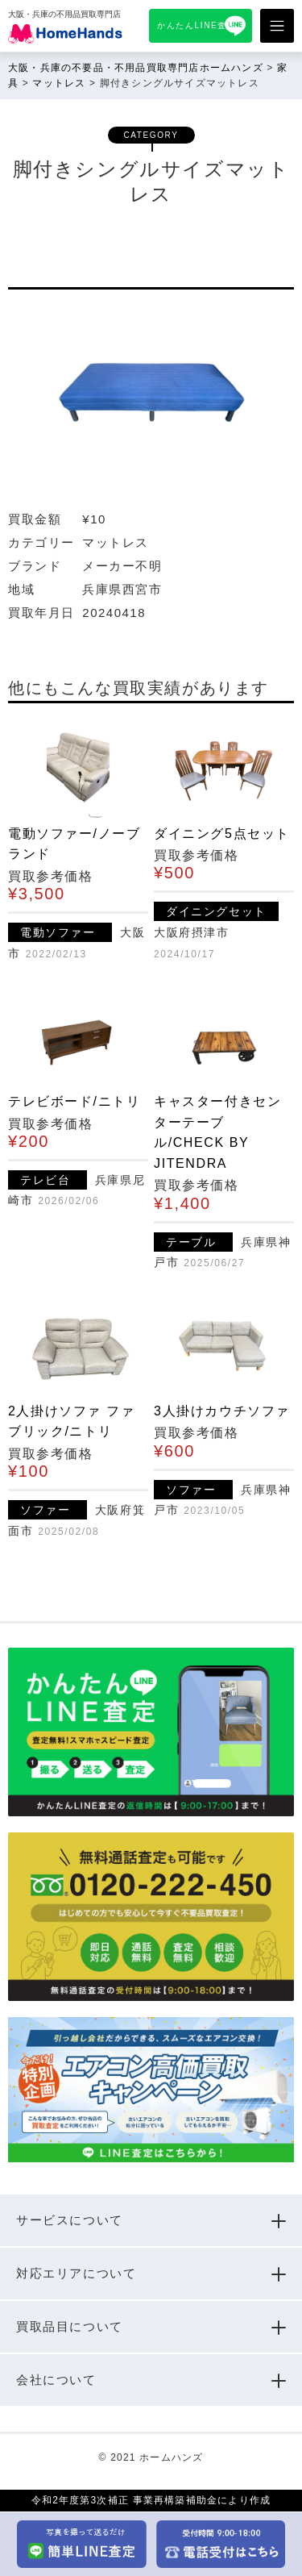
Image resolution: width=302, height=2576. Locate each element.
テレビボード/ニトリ (74, 1101)
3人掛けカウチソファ (222, 1411)
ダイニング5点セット (222, 833)
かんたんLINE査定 (196, 25)
